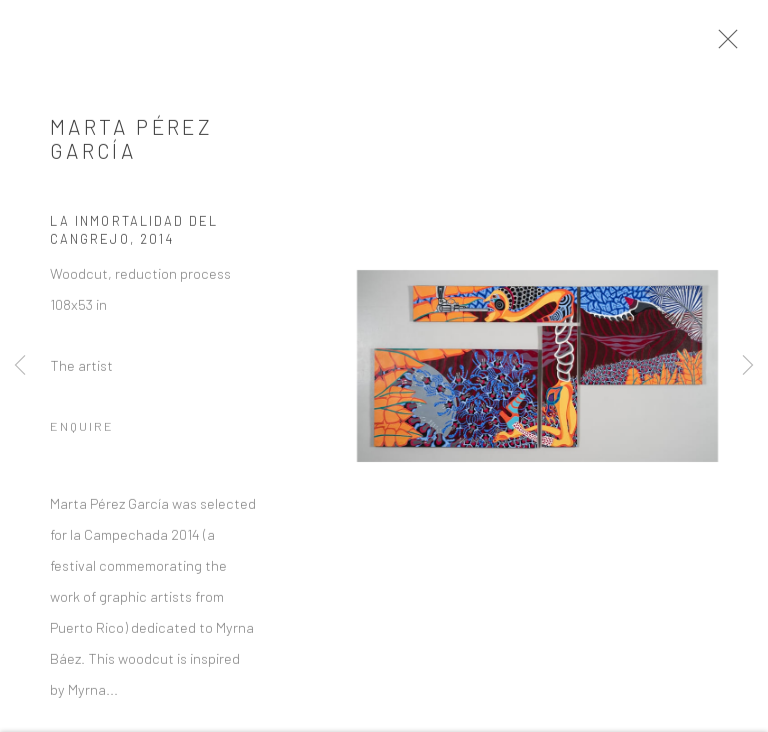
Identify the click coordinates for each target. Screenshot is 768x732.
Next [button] (748, 366)
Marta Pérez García (131, 144)
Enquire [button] (82, 433)
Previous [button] (20, 366)
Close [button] (734, 45)
